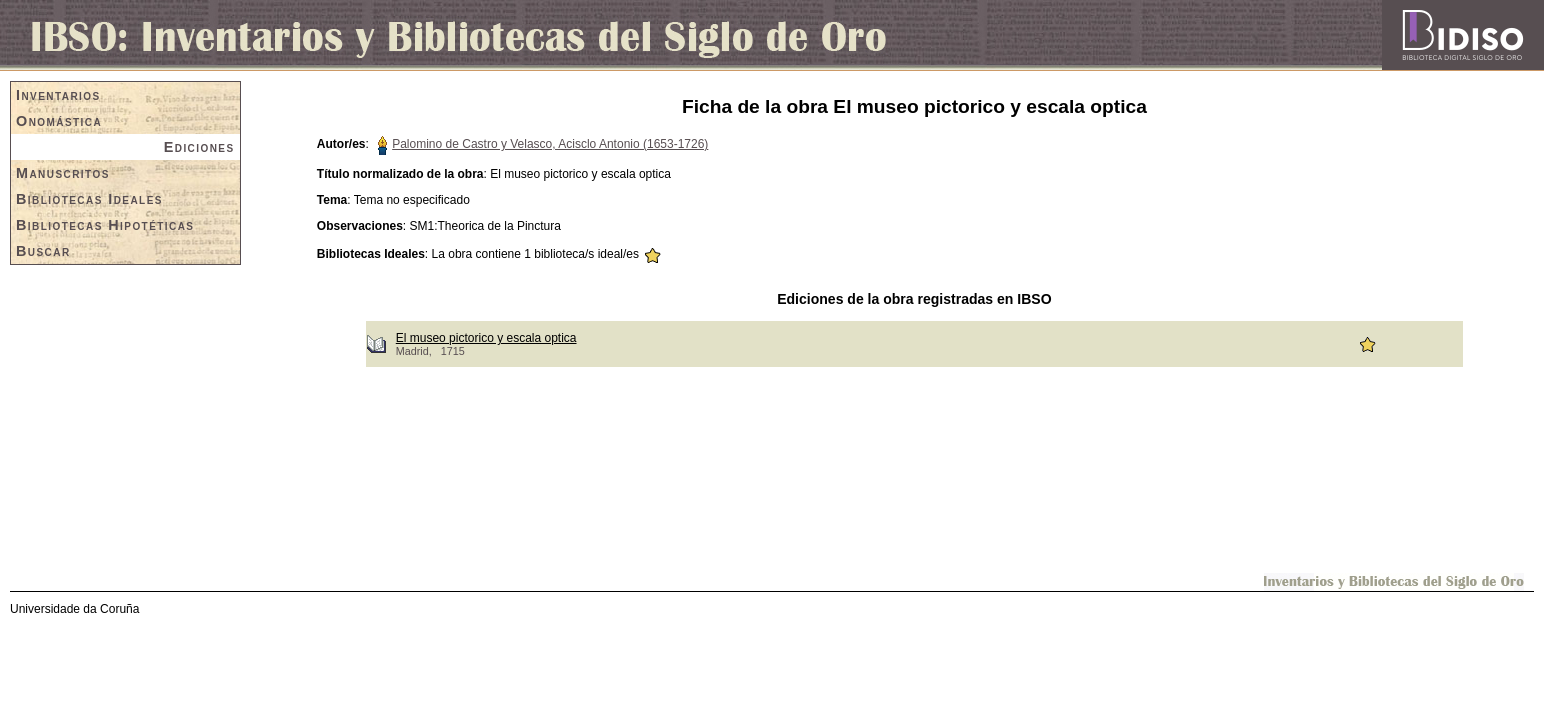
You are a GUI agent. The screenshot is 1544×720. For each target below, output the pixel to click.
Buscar (43, 251)
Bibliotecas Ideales (89, 199)
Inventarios (58, 95)
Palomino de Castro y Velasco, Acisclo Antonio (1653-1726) (550, 144)
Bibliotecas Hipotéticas (105, 225)
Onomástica (59, 121)
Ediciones (199, 147)
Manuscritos (63, 173)
